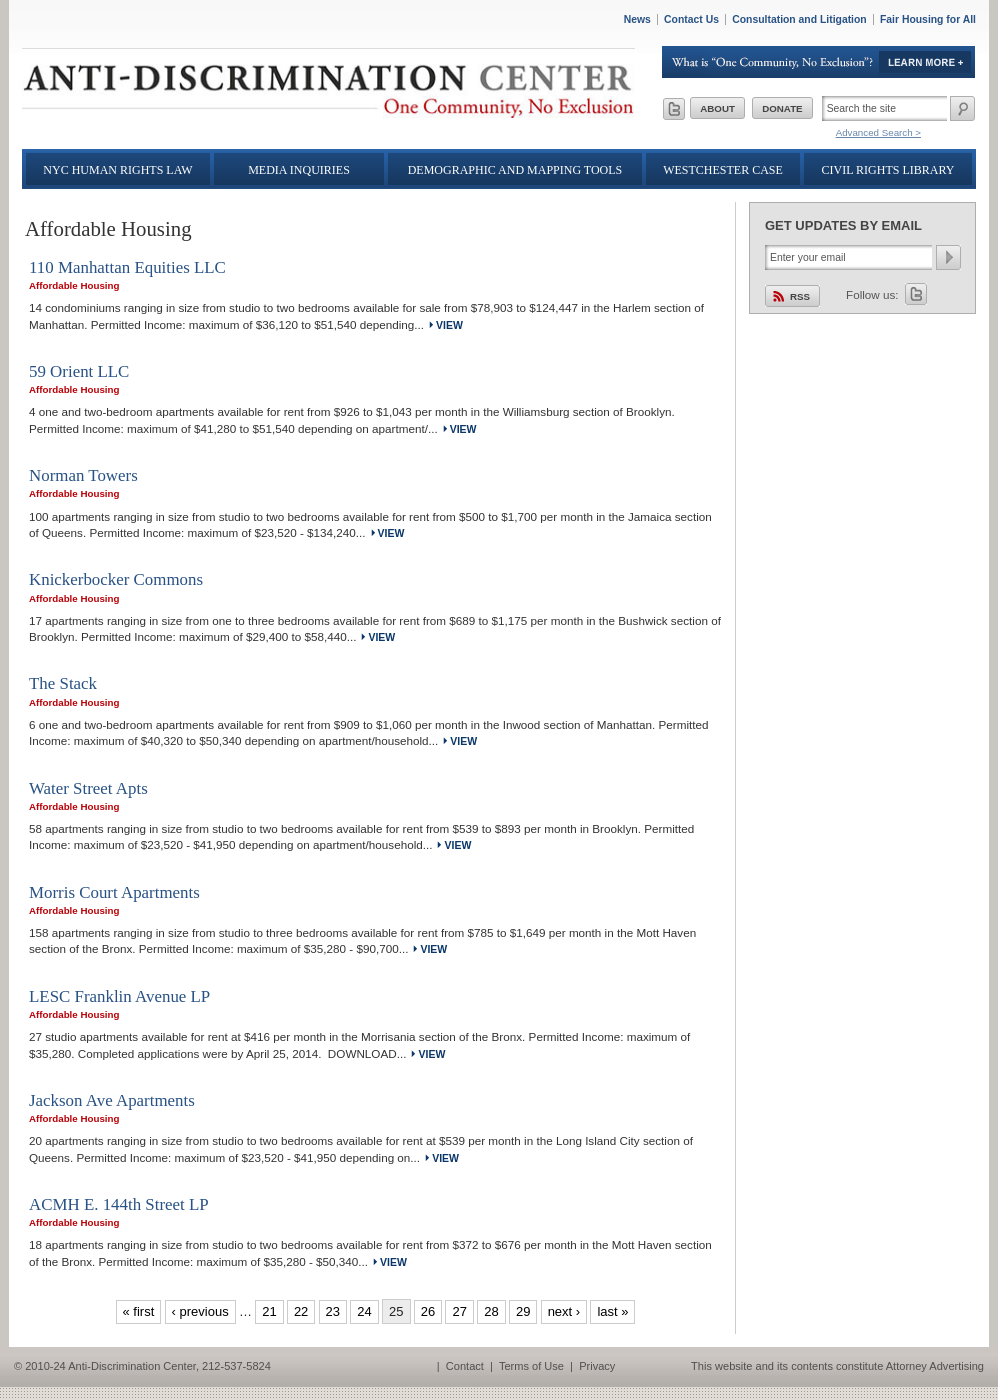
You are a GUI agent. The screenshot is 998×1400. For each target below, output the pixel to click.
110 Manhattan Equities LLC (127, 267)
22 (301, 1311)
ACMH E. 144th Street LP (119, 1204)
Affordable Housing (74, 285)
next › (564, 1311)
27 (459, 1311)
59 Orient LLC (79, 371)
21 (269, 1311)
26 (428, 1311)
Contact (465, 1366)
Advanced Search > (878, 132)
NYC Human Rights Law (117, 170)
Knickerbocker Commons (116, 579)
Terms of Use (531, 1366)
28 (491, 1311)
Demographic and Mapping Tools (515, 170)
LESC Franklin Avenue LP (119, 996)
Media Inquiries (299, 170)
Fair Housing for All (928, 19)
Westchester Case (723, 170)
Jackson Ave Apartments (112, 1100)
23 (333, 1311)
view (449, 325)
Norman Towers (83, 475)
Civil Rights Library (888, 170)
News (637, 19)
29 (523, 1311)
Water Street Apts (88, 788)
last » (612, 1311)
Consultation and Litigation (799, 19)
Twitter (916, 294)
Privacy (597, 1366)
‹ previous (200, 1311)
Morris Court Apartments (114, 892)
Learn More (819, 62)
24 (364, 1311)
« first (139, 1311)
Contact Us (691, 19)
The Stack (63, 683)
